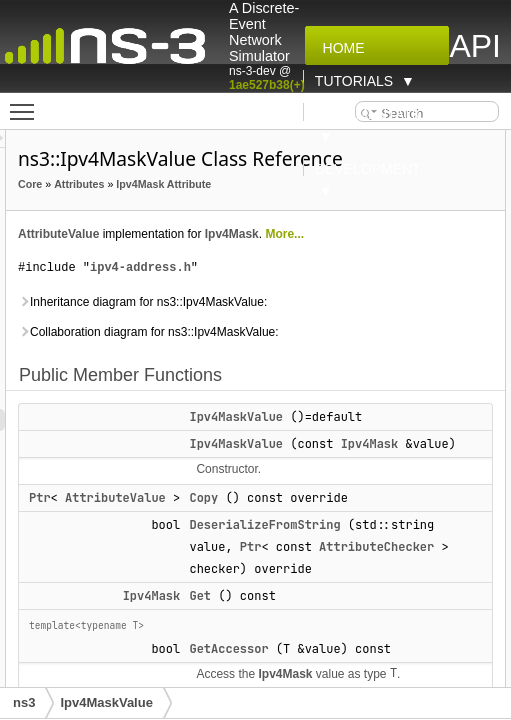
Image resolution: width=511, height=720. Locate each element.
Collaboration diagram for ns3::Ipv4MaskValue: (261, 354)
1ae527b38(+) (267, 85)
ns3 (24, 702)
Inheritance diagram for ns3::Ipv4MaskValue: (255, 324)
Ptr (153, 542)
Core (143, 184)
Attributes (192, 184)
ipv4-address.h (253, 289)
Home (340, 48)
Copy (316, 542)
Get (313, 662)
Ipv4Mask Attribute (178, 206)
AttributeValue (171, 256)
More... (397, 256)
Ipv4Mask (345, 256)
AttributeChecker (403, 613)
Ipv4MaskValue (349, 439)
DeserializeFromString (377, 569)
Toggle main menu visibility (27, 103)
